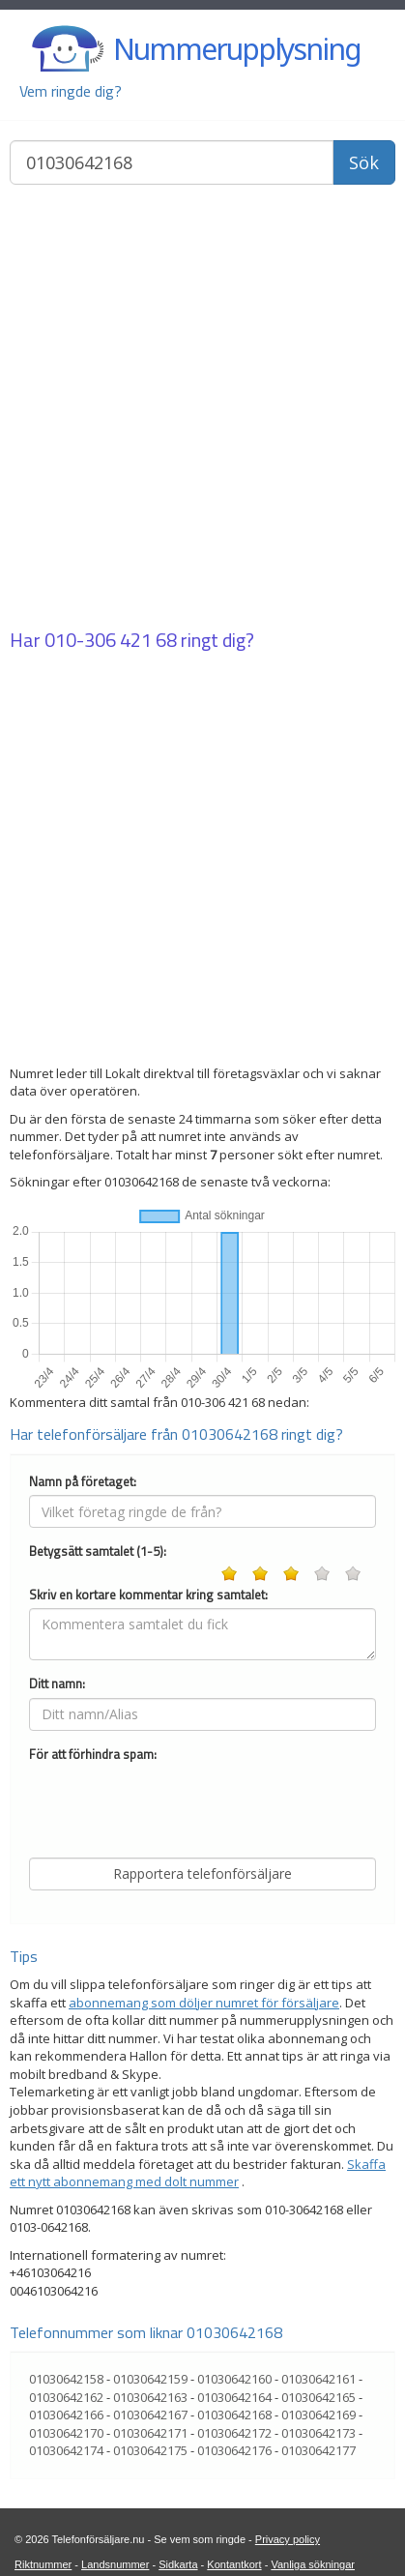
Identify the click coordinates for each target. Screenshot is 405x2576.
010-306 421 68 (110, 640)
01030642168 (234, 2414)
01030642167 (150, 2414)
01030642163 (150, 2397)
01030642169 (318, 2414)
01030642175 (150, 2450)
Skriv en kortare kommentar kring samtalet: (148, 1595)
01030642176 (234, 2450)
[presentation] (176, 1805)
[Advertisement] (202, 408)
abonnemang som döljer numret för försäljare (204, 2002)
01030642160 (234, 2378)
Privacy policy (287, 2539)
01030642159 (150, 2378)
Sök (364, 162)
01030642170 (66, 2433)
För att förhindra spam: (93, 1754)
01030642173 (318, 2433)
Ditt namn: (57, 1684)
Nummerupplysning (237, 49)
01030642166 (66, 2414)
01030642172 (234, 2433)
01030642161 (318, 2378)
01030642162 (66, 2397)
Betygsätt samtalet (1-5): (97, 1551)
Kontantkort (234, 2564)
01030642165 (318, 2397)
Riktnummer (43, 2564)
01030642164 (234, 2397)
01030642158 (66, 2378)
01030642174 (66, 2450)
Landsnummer (115, 2564)
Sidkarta (178, 2564)
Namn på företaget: (82, 1482)
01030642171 (150, 2433)
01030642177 (318, 2450)
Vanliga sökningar (313, 2564)
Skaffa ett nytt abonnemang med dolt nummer (198, 2173)
